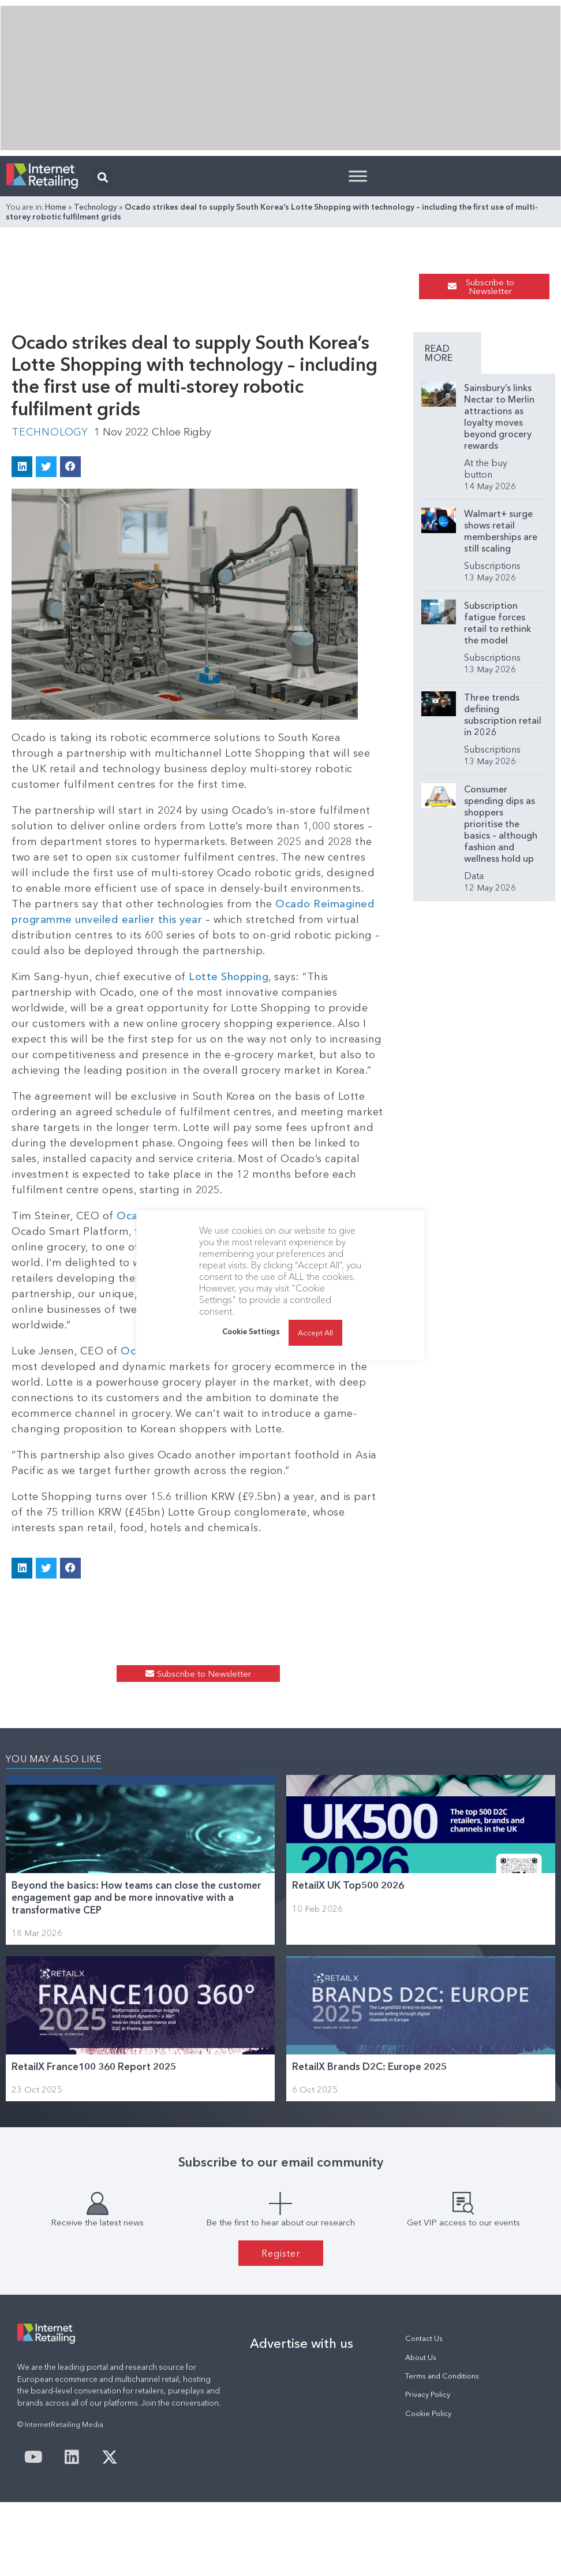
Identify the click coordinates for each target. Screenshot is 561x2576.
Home (55, 206)
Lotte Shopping (228, 976)
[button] (102, 177)
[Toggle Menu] (358, 175)
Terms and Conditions (442, 2376)
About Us (420, 2357)
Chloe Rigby (181, 432)
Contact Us (424, 2338)
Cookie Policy (428, 2413)
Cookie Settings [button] (251, 1331)
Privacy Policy (427, 2394)
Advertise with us (301, 2343)
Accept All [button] (315, 1332)
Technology (95, 206)
